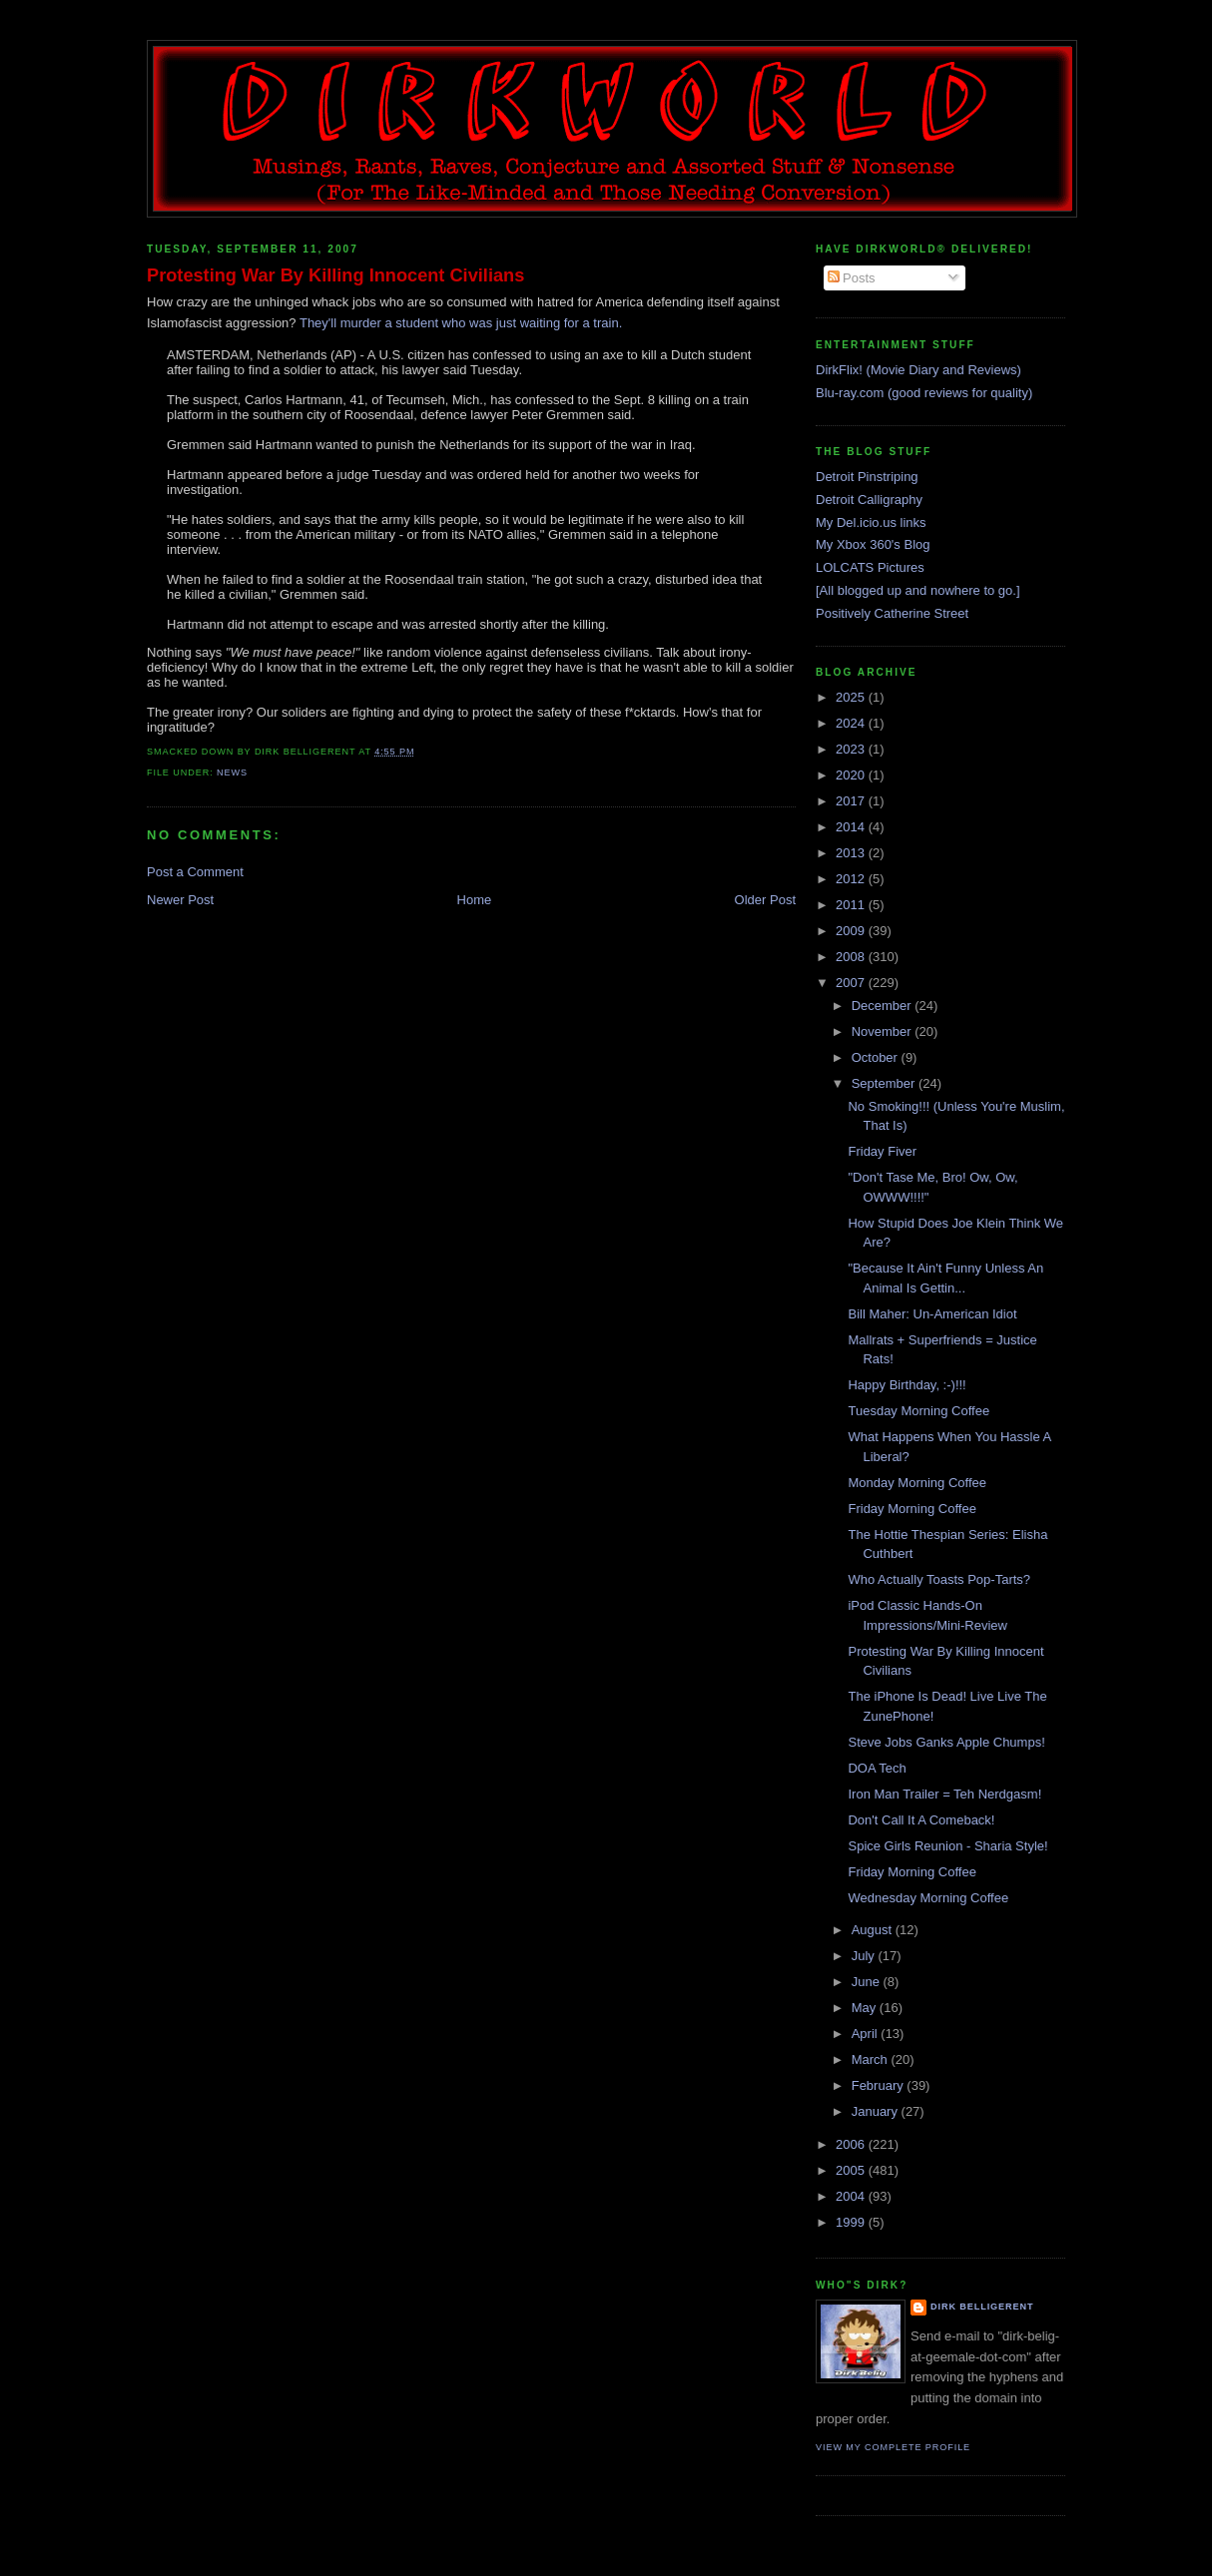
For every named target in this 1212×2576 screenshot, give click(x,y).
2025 (852, 697)
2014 (852, 826)
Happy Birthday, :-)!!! (906, 1384)
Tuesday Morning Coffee (918, 1410)
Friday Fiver (882, 1151)
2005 (852, 2170)
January (877, 2111)
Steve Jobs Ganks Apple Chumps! (946, 1742)
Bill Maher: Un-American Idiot (932, 1313)
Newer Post (180, 899)
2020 (852, 775)
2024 (852, 723)
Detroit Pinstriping (867, 476)
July (865, 1955)
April (867, 2033)
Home (474, 899)
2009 (852, 930)
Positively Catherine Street (892, 613)
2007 (852, 982)
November (883, 1031)
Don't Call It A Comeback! (921, 1819)
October (877, 1057)
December (883, 1005)
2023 (852, 749)
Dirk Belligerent (981, 2307)
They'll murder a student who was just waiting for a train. (461, 322)
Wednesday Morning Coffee (928, 1897)
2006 (852, 2144)
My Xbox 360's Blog (873, 544)
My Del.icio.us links (871, 522)
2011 (852, 904)
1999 (852, 2222)
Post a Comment (195, 871)
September (885, 1083)
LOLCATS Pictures (870, 567)
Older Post (765, 899)
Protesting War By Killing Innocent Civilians (335, 275)
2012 (852, 878)
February (880, 2085)
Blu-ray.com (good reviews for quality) (924, 392)
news (232, 772)
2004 (852, 2196)
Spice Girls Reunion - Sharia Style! (947, 1845)
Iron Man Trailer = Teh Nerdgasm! (944, 1794)
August (874, 1929)
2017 (852, 800)
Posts (852, 277)
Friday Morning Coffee (911, 1508)
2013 (852, 852)
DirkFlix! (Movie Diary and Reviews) (918, 369)
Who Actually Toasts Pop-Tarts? (939, 1579)
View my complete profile (893, 2447)
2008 (852, 956)
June (868, 1981)
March (872, 2059)
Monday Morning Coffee (917, 1482)
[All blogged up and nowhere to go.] (918, 590)
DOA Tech (877, 1768)
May (866, 2007)
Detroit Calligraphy (869, 499)
